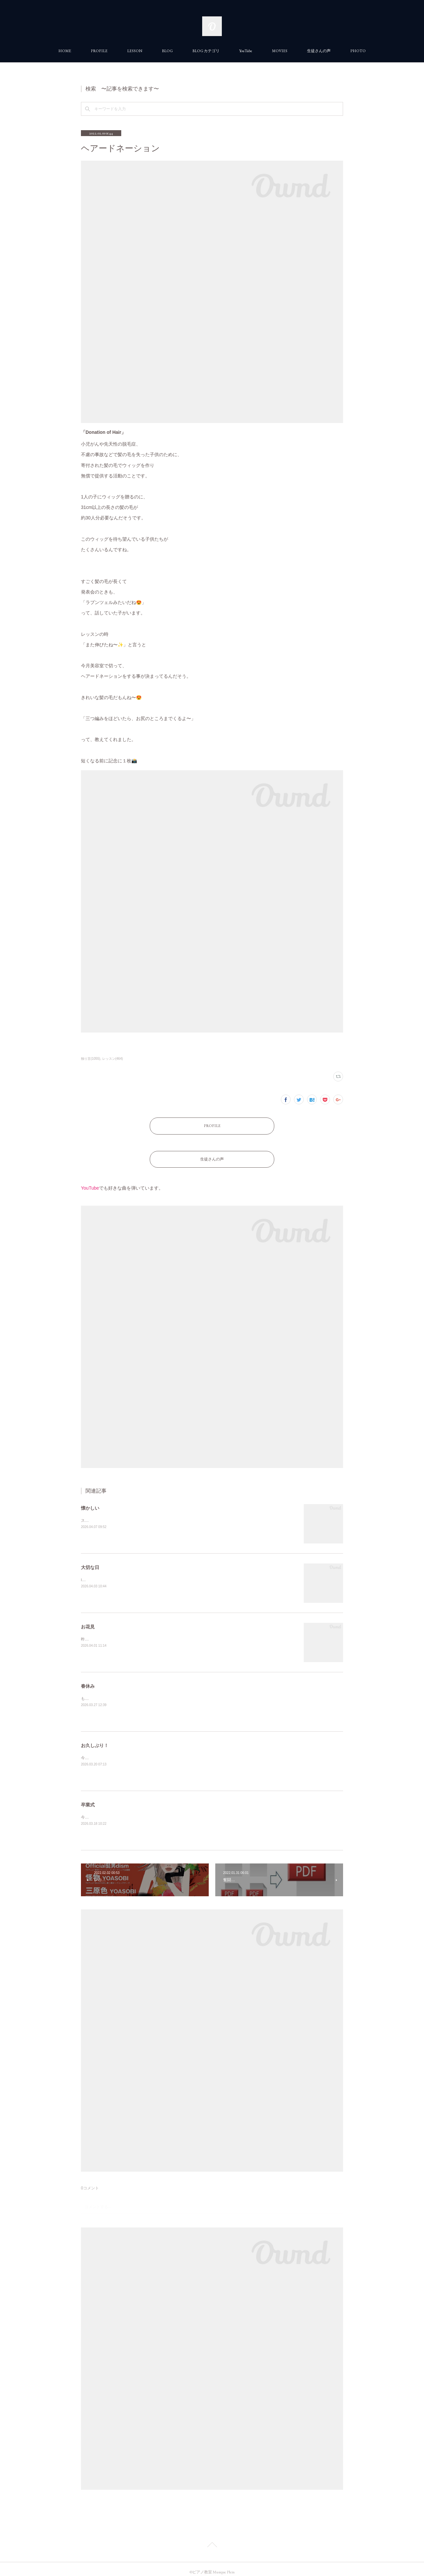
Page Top (212, 2539)
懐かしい (90, 1501)
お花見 (88, 1620)
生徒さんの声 (319, 50)
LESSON (134, 50)
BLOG (167, 50)
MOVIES (279, 50)
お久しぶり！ (94, 1738)
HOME (64, 50)
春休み (88, 1679)
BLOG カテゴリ (206, 50)
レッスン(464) (112, 1058)
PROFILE (99, 50)
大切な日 (90, 1560)
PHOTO (358, 50)
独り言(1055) (90, 1058)
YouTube (245, 50)
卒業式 (88, 1798)
